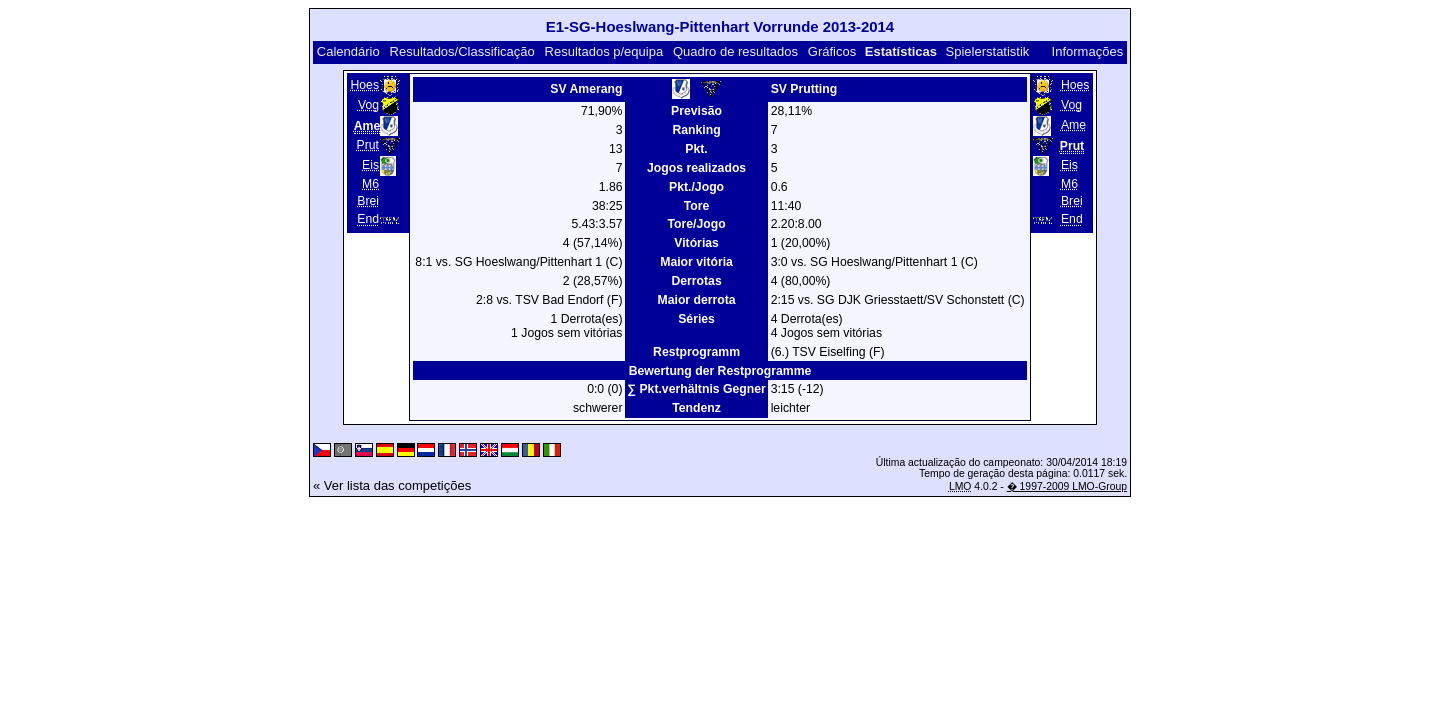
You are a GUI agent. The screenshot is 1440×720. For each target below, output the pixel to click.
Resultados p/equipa (604, 51)
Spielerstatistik (988, 51)
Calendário (348, 51)
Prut (368, 145)
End (368, 220)
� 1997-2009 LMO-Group (1067, 486)
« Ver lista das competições (392, 485)
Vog (368, 105)
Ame (1073, 125)
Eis (370, 165)
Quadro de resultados (735, 51)
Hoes (364, 85)
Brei (368, 201)
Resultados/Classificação (462, 51)
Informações (1088, 51)
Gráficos (832, 51)
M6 (370, 184)
